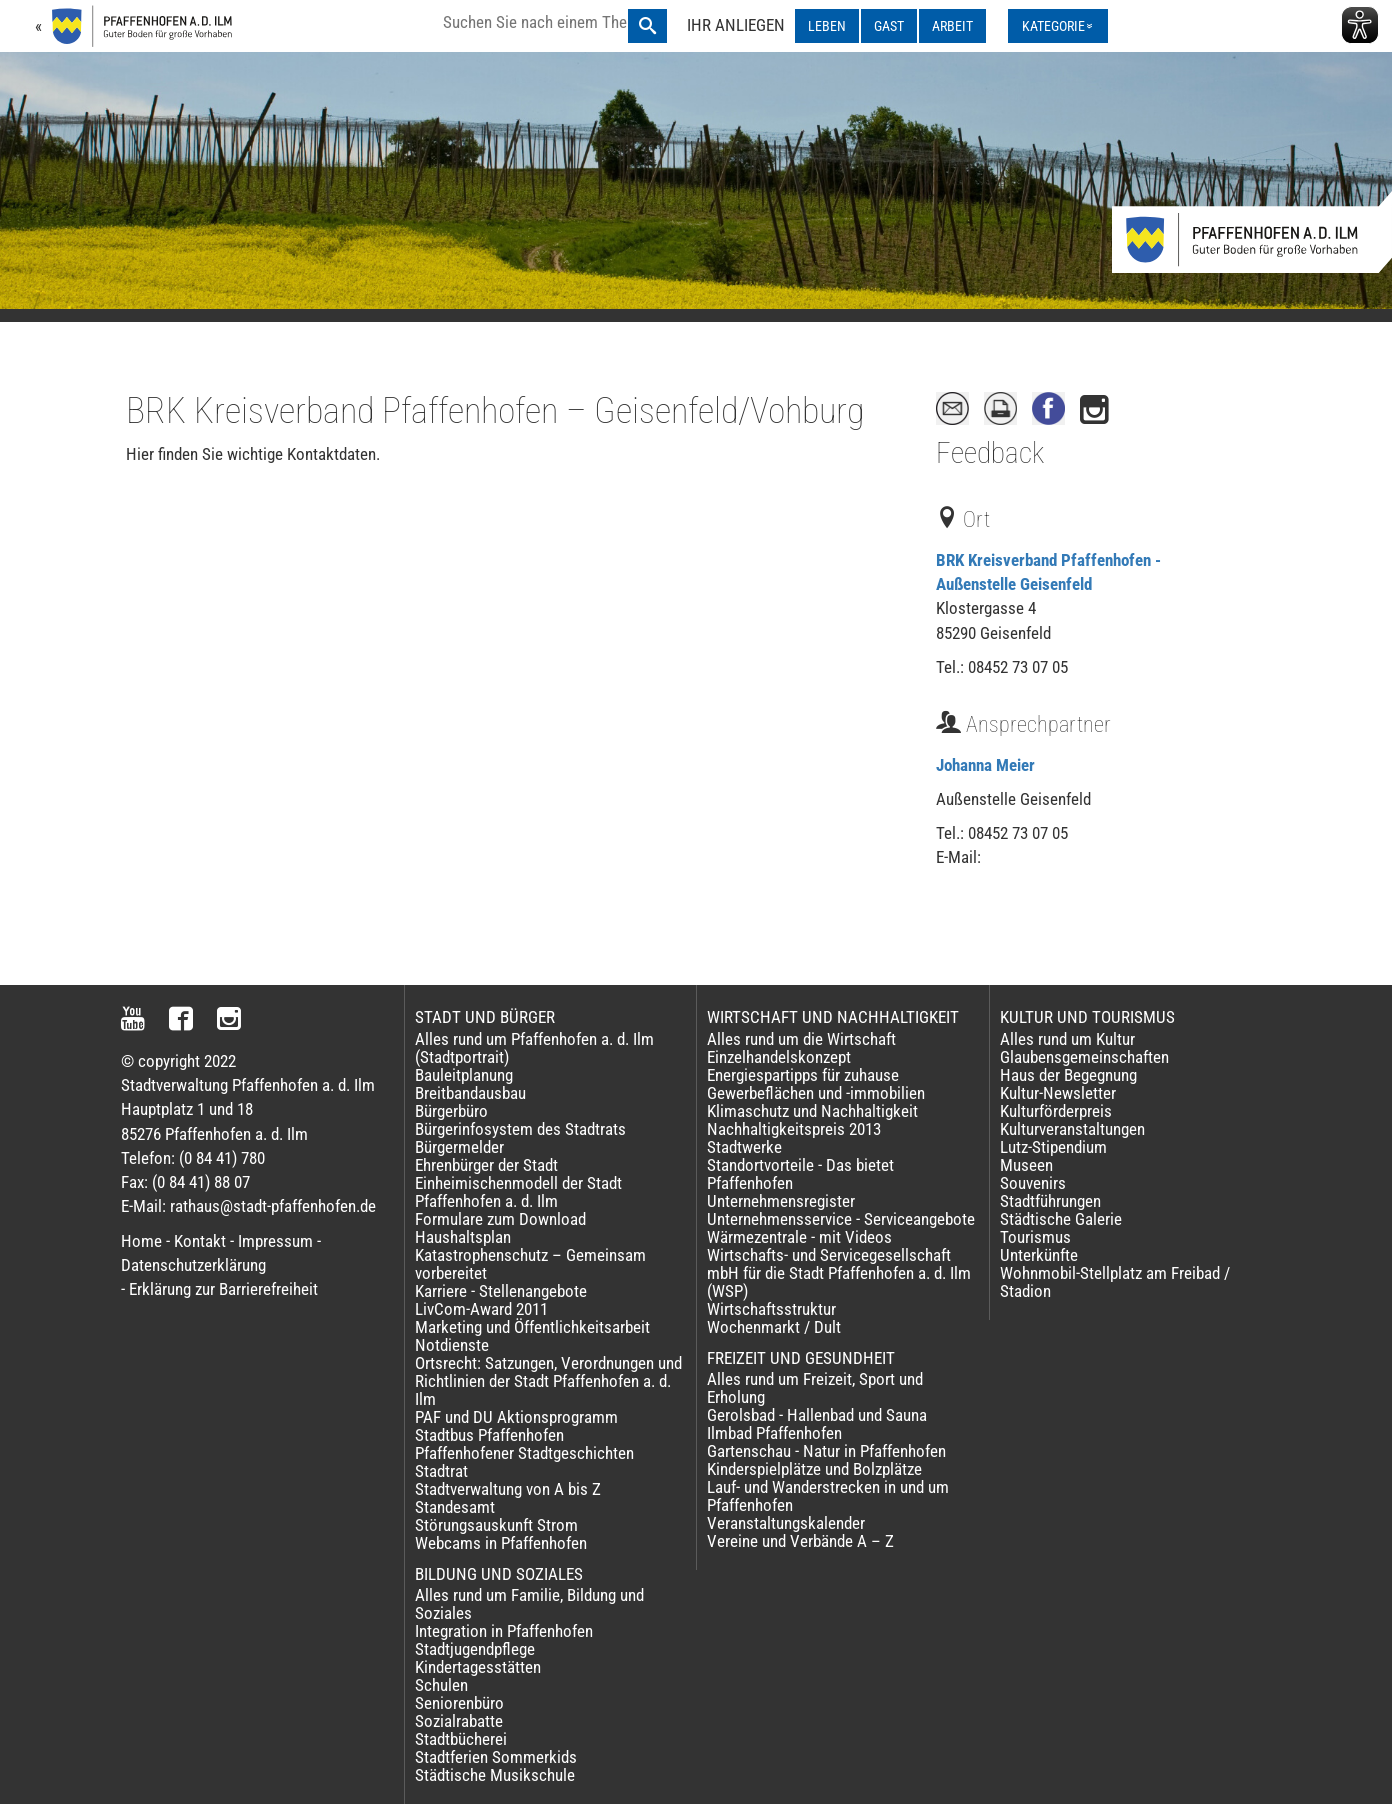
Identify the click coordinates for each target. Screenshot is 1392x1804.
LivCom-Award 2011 (481, 1309)
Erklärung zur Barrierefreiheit (223, 1289)
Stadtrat (441, 1471)
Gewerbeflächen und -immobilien (816, 1093)
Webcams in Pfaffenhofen (501, 1543)
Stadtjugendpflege (475, 1649)
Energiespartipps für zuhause (803, 1075)
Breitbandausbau (470, 1093)
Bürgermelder (459, 1147)
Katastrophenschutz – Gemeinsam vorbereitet (530, 1264)
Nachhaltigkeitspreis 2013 (794, 1129)
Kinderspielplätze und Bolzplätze (814, 1469)
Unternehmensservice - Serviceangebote (841, 1219)
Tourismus (1035, 1237)
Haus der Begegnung (1068, 1075)
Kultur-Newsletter (1058, 1093)
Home (141, 1241)
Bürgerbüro (451, 1111)
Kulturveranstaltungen (1072, 1129)
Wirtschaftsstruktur (771, 1309)
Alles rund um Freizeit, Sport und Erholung (815, 1388)
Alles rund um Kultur (1067, 1039)
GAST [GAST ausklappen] (889, 26)
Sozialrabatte (459, 1721)
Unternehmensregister (781, 1201)
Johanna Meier (985, 765)
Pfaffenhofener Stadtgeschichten (524, 1453)
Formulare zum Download (500, 1219)
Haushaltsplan (463, 1237)
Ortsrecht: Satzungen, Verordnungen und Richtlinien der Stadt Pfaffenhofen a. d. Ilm (548, 1381)
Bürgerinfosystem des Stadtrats (520, 1129)
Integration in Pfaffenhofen (504, 1631)
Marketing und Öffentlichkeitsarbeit (532, 1327)
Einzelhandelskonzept (779, 1057)
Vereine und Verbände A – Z (800, 1541)
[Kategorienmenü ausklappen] (1058, 26)
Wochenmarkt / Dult (774, 1327)
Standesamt (455, 1507)
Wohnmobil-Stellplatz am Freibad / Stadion (1115, 1282)
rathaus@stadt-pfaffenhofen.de (273, 1206)
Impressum (275, 1241)
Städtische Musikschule (495, 1775)
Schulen (441, 1685)
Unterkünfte (1039, 1255)
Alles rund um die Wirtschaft (801, 1039)
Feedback (990, 453)
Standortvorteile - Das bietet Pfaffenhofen (800, 1174)
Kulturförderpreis (1056, 1111)
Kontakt (200, 1241)
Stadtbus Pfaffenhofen (489, 1435)
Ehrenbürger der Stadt (486, 1165)
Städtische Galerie (1061, 1219)
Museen (1026, 1165)
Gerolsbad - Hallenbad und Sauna (817, 1415)
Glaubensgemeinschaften (1084, 1057)
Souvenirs (1033, 1183)
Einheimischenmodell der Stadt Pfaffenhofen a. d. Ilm (518, 1192)
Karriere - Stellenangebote (501, 1291)
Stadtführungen (1050, 1201)
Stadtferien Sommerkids (496, 1757)
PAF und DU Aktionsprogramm (516, 1417)
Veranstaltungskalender (786, 1523)
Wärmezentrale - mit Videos (799, 1237)
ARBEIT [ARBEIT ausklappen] (952, 26)
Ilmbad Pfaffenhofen (774, 1433)
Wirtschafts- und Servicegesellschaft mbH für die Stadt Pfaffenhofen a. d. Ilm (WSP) (839, 1273)
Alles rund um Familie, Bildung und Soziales (529, 1604)
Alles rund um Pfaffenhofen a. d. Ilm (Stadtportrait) (534, 1048)
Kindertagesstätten (478, 1667)
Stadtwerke (744, 1147)
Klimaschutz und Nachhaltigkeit (812, 1111)
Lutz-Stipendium (1053, 1147)
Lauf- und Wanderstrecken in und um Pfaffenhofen (828, 1496)
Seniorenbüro (459, 1703)
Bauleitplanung (464, 1075)
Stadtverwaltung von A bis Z (508, 1489)
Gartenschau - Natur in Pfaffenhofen (826, 1451)
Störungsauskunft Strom (496, 1525)
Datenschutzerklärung (193, 1265)
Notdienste (452, 1345)
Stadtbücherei (461, 1739)
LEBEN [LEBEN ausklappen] (827, 26)
